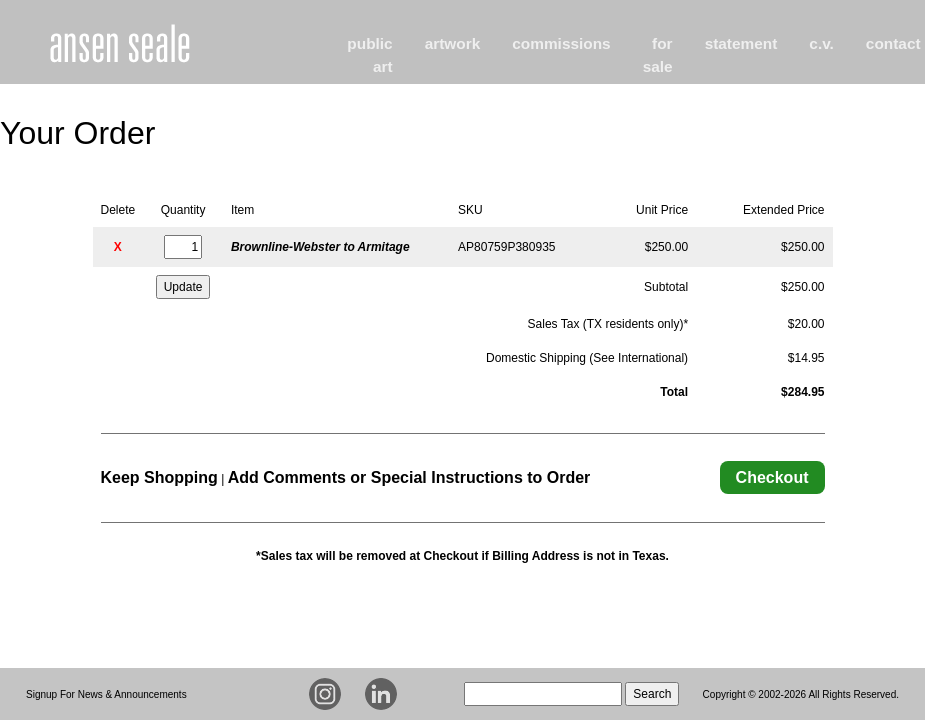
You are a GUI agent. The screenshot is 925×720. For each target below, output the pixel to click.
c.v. (821, 43)
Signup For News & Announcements (106, 694)
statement (741, 43)
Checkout (772, 477)
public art (369, 55)
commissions (561, 43)
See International (638, 358)
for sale (658, 55)
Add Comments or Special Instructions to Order (409, 477)
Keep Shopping (159, 477)
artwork (453, 43)
